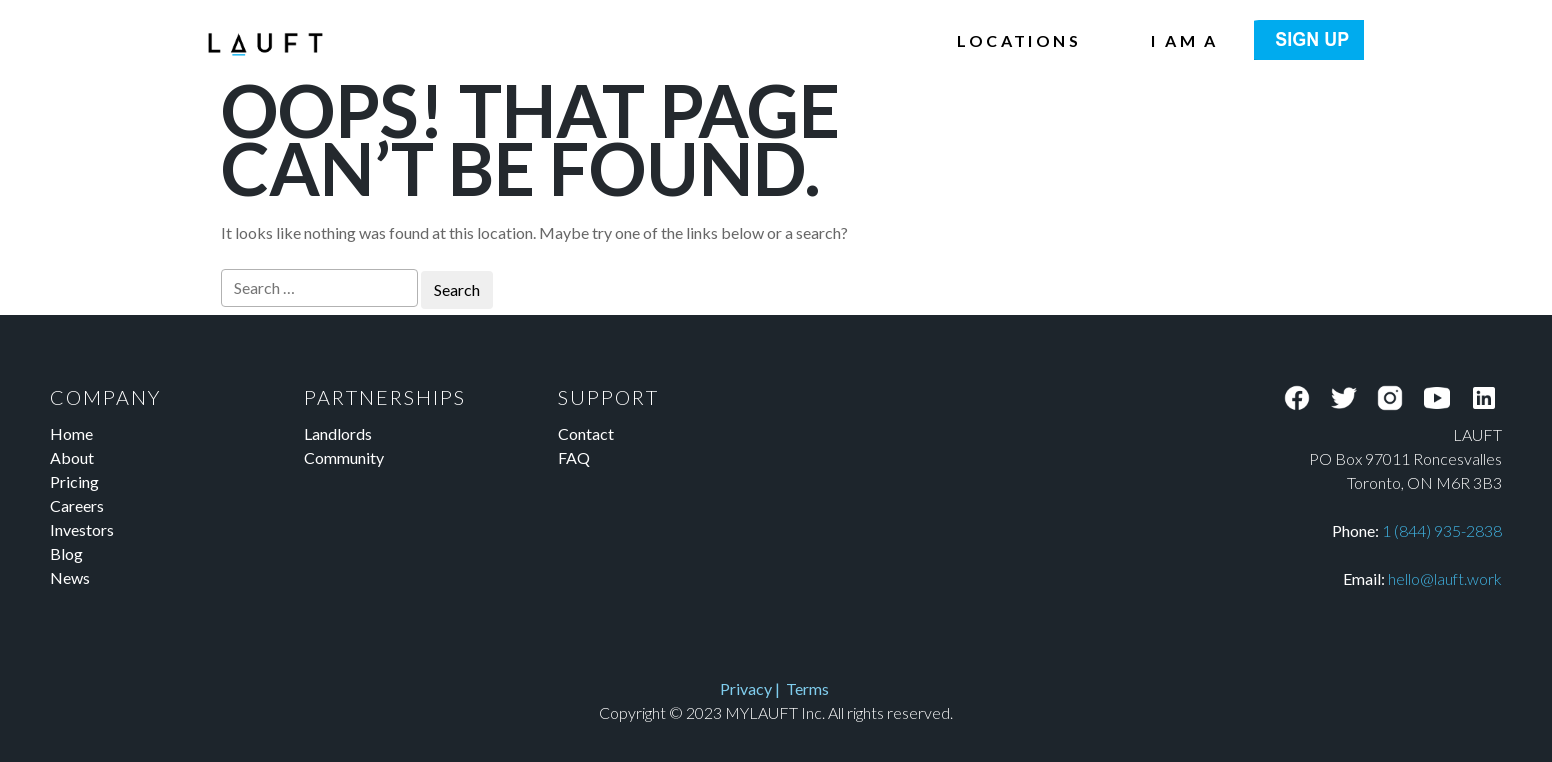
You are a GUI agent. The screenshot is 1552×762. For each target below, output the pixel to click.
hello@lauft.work (1445, 578)
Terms (807, 688)
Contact (586, 433)
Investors (82, 529)
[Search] (319, 288)
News (70, 577)
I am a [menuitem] (1184, 40)
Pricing (74, 481)
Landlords (338, 433)
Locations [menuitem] (1019, 40)
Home (71, 433)
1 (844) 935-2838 (1442, 530)
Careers (77, 505)
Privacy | (753, 688)
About (72, 457)
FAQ (574, 457)
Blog (66, 553)
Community (344, 457)
